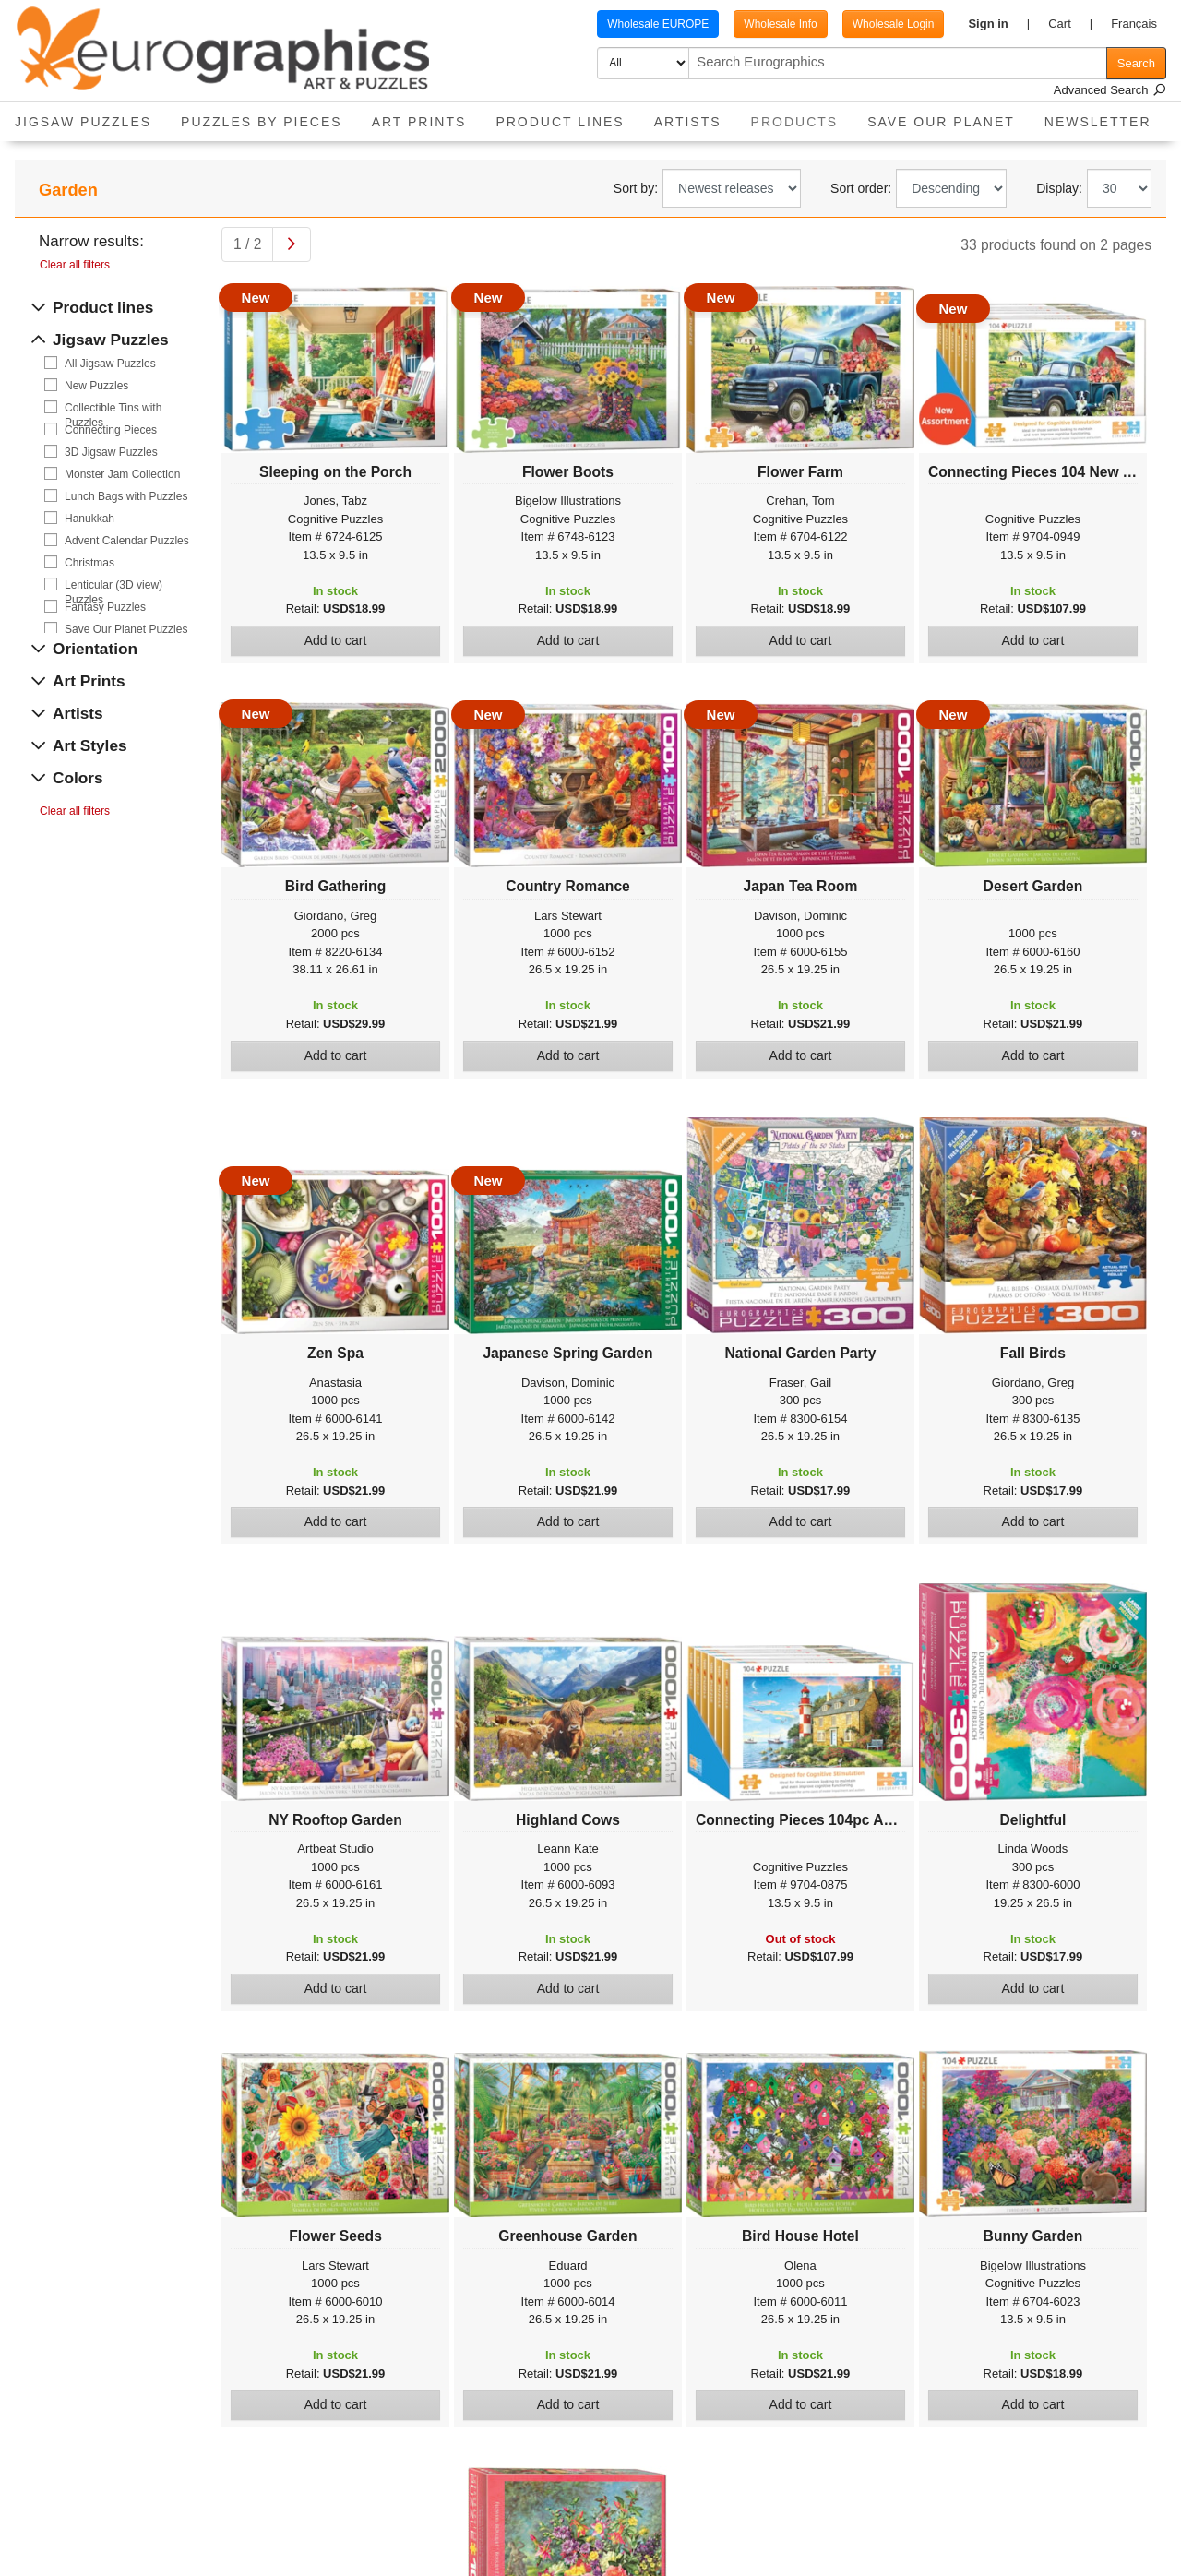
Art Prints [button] (419, 121)
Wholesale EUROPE (658, 24)
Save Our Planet (941, 121)
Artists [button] (688, 121)
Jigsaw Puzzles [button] (83, 121)
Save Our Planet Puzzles (126, 629)
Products (802, 115)
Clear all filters (75, 264)
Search (1136, 63)
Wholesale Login (894, 24)
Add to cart (335, 640)
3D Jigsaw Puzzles (111, 452)
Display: (1059, 188)
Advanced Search (1110, 90)
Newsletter (1097, 121)
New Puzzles (96, 385)
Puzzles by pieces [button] (261, 121)
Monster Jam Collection (122, 474)
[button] (999, 24)
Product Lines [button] (559, 121)
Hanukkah (89, 518)
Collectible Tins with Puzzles (113, 408)
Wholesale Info (780, 24)
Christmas (89, 562)
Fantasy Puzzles (105, 607)
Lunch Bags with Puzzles (126, 496)
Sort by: (636, 188)
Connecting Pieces (111, 429)
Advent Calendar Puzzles (127, 540)
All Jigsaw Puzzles (110, 363)
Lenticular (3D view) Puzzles (113, 585)
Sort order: (860, 188)
